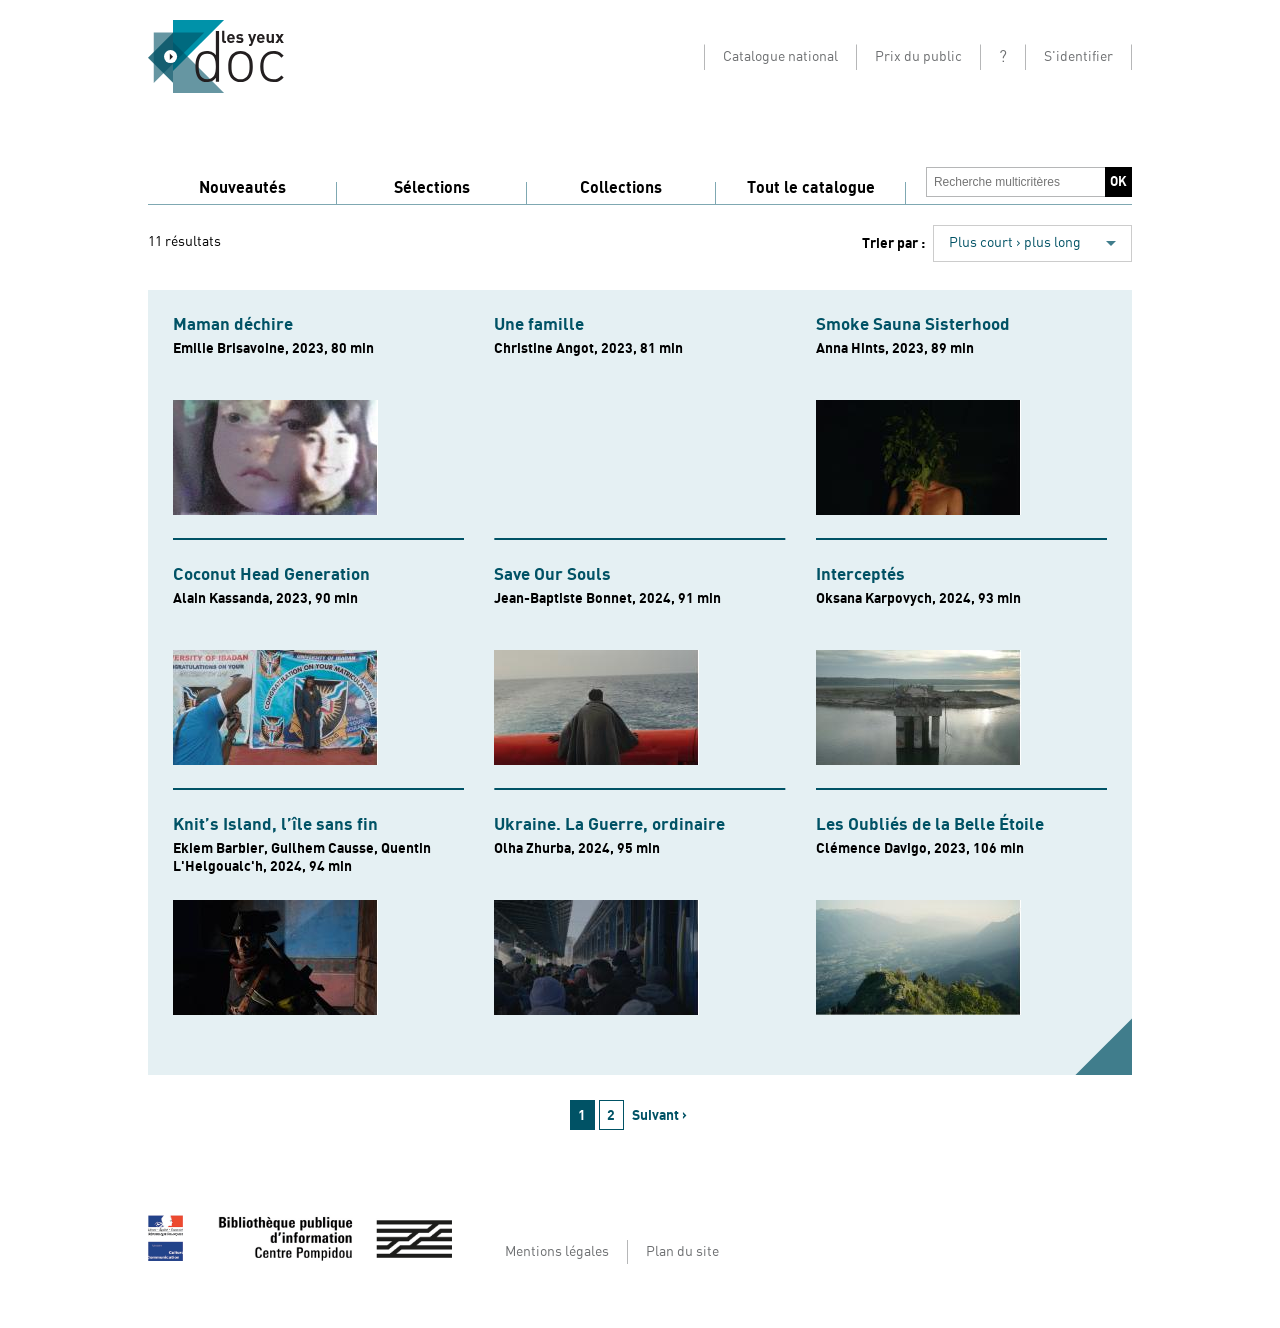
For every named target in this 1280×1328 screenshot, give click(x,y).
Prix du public (918, 57)
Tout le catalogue (811, 188)
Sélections (432, 188)
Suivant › (659, 1115)
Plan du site (682, 1252)
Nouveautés (242, 188)
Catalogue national (780, 57)
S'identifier (1078, 57)
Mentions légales (557, 1252)
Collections (621, 188)
